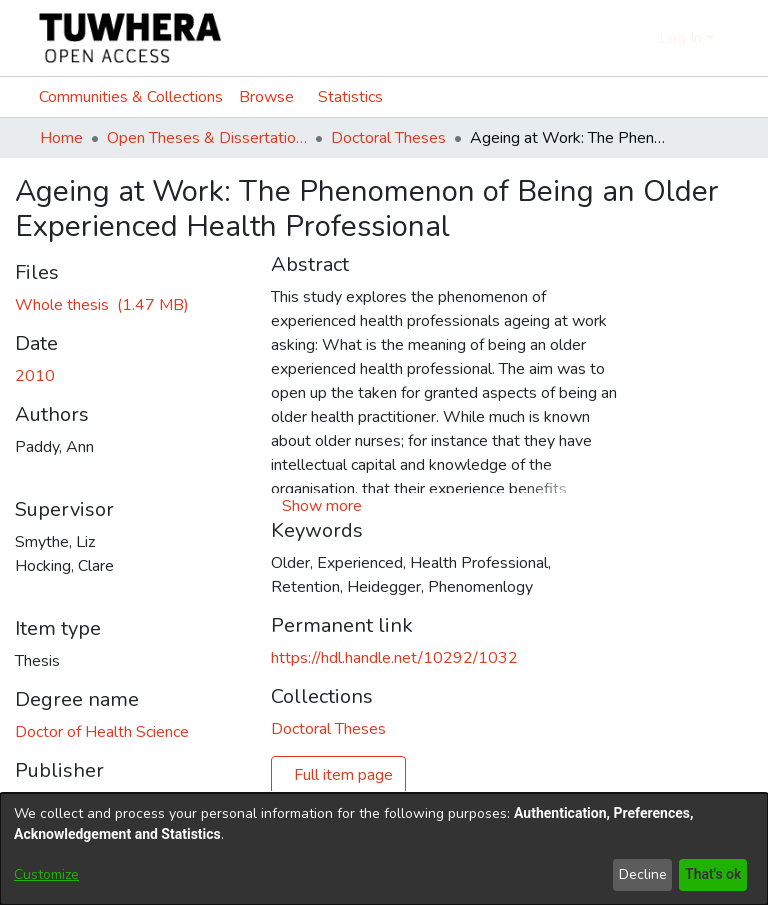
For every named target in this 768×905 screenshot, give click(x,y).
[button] (321, 506)
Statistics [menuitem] (354, 97)
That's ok (711, 874)
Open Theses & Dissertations (207, 138)
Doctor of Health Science (102, 732)
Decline (639, 874)
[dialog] (384, 849)
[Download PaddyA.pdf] (102, 305)
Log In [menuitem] (680, 38)
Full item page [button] (343, 775)
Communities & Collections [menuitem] (131, 97)
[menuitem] (638, 38)
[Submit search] (608, 38)
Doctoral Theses (388, 138)
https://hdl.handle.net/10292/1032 (394, 658)
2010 (35, 376)
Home (61, 138)
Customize (46, 874)
